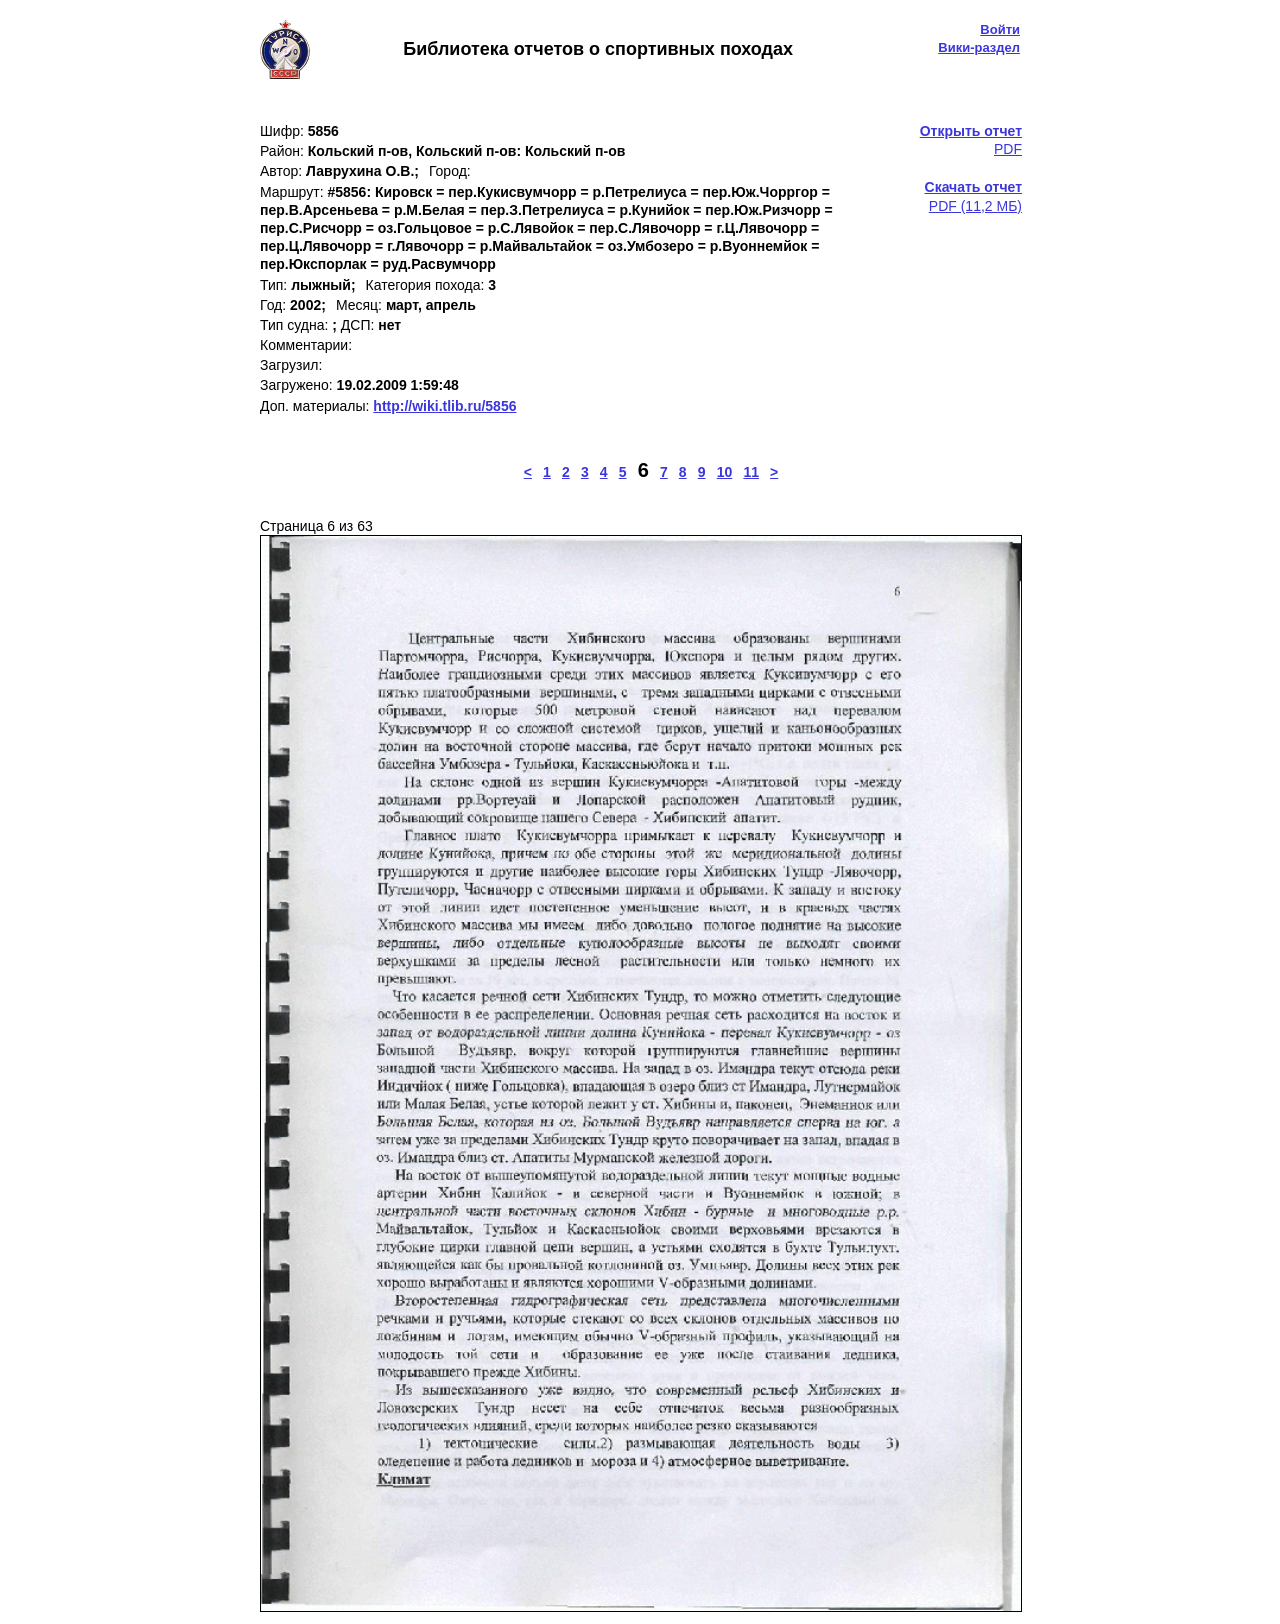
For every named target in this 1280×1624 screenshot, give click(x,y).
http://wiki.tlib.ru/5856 (444, 406)
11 (751, 472)
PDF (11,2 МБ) (973, 196)
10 (725, 472)
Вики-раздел (979, 47)
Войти (1000, 29)
